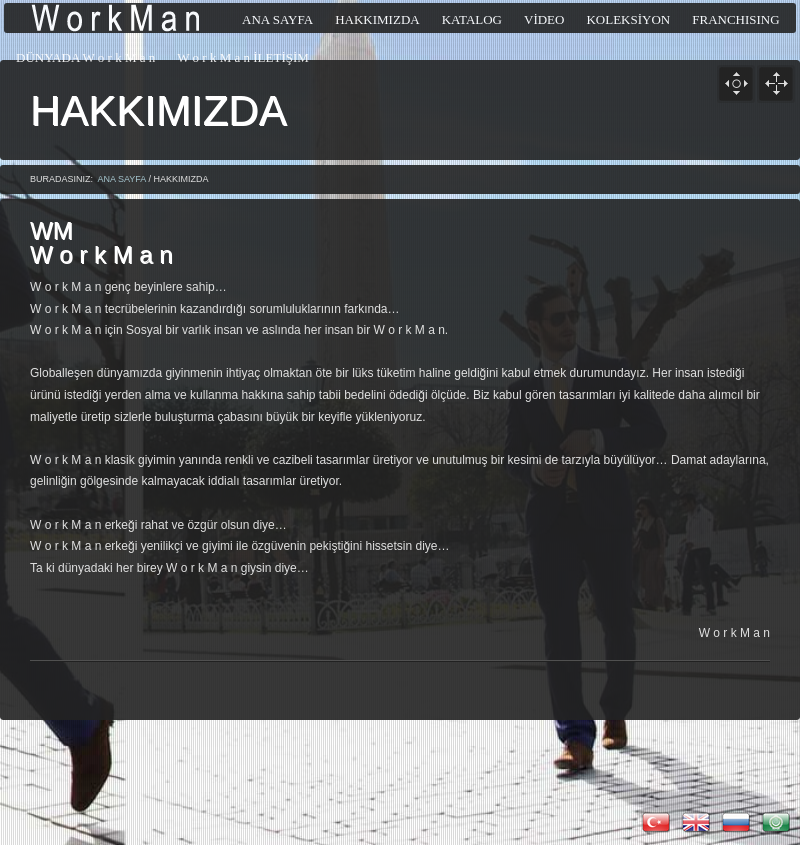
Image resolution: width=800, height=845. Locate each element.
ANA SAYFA (122, 179)
